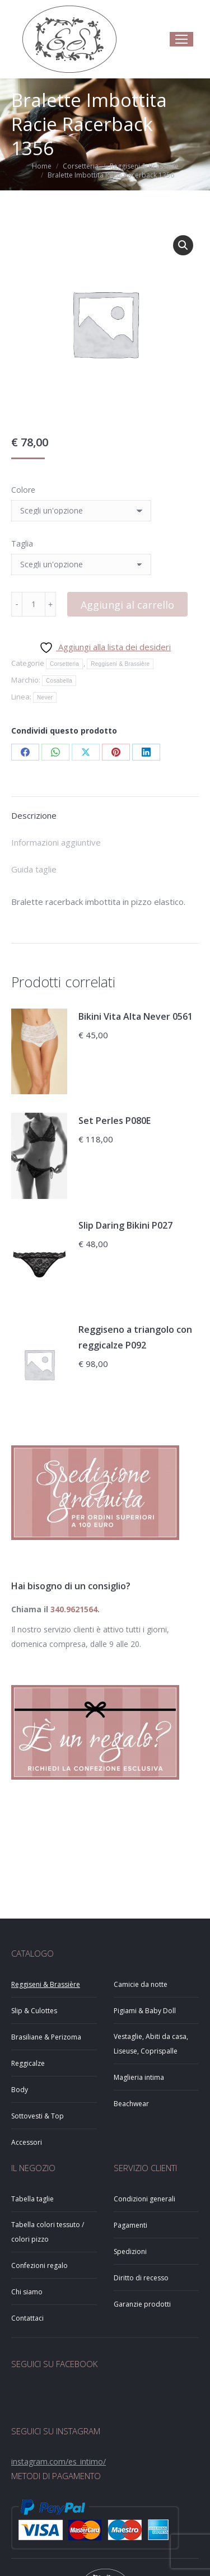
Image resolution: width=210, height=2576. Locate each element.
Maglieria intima (139, 2077)
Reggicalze (28, 2063)
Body (19, 2089)
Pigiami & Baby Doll (145, 2010)
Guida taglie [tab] (34, 869)
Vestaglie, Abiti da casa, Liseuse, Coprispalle (151, 2044)
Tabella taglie (32, 2199)
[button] (183, 245)
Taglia (22, 543)
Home (42, 166)
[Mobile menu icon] (181, 39)
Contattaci (27, 2318)
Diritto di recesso (141, 2278)
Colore (23, 489)
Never (45, 697)
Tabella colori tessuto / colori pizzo (47, 2232)
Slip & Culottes (34, 2010)
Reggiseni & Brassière (144, 166)
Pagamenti (130, 2225)
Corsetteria (81, 166)
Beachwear (131, 2103)
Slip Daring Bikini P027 (125, 1225)
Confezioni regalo (39, 2265)
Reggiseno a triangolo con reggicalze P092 (135, 1337)
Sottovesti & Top (37, 2116)
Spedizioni (130, 2251)
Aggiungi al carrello (127, 605)
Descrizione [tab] (34, 815)
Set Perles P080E (114, 1120)
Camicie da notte (140, 1984)
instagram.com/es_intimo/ (58, 2461)
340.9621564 (73, 1609)
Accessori (26, 2142)
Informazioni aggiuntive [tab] (56, 842)
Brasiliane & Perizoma (46, 2037)
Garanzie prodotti (142, 2304)
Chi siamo (27, 2292)
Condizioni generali (144, 2199)
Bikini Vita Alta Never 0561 (135, 1016)
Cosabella (59, 681)
